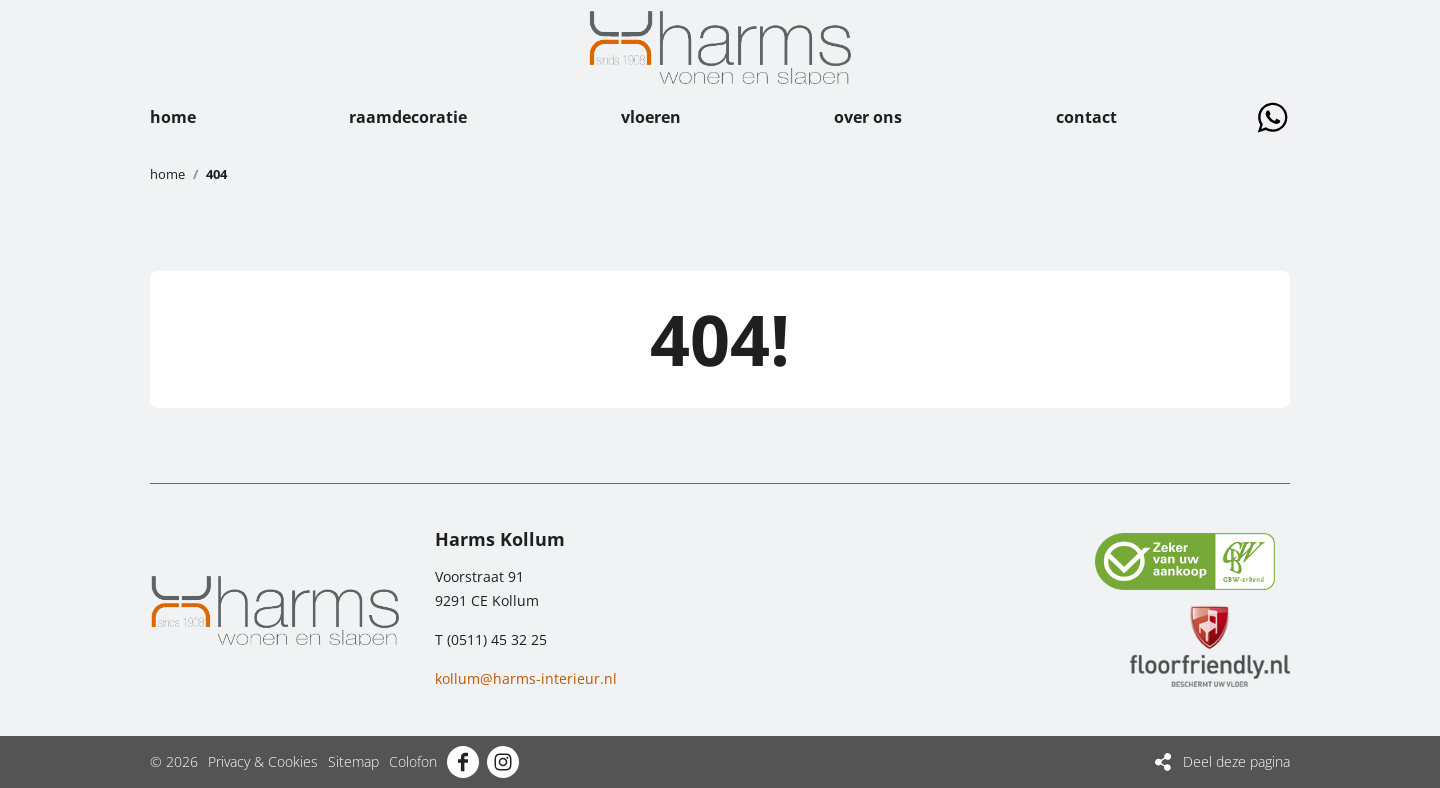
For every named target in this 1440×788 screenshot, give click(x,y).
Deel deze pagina (1236, 761)
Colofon (413, 761)
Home (167, 174)
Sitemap (353, 761)
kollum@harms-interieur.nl (526, 678)
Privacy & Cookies (263, 761)
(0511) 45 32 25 (497, 639)
